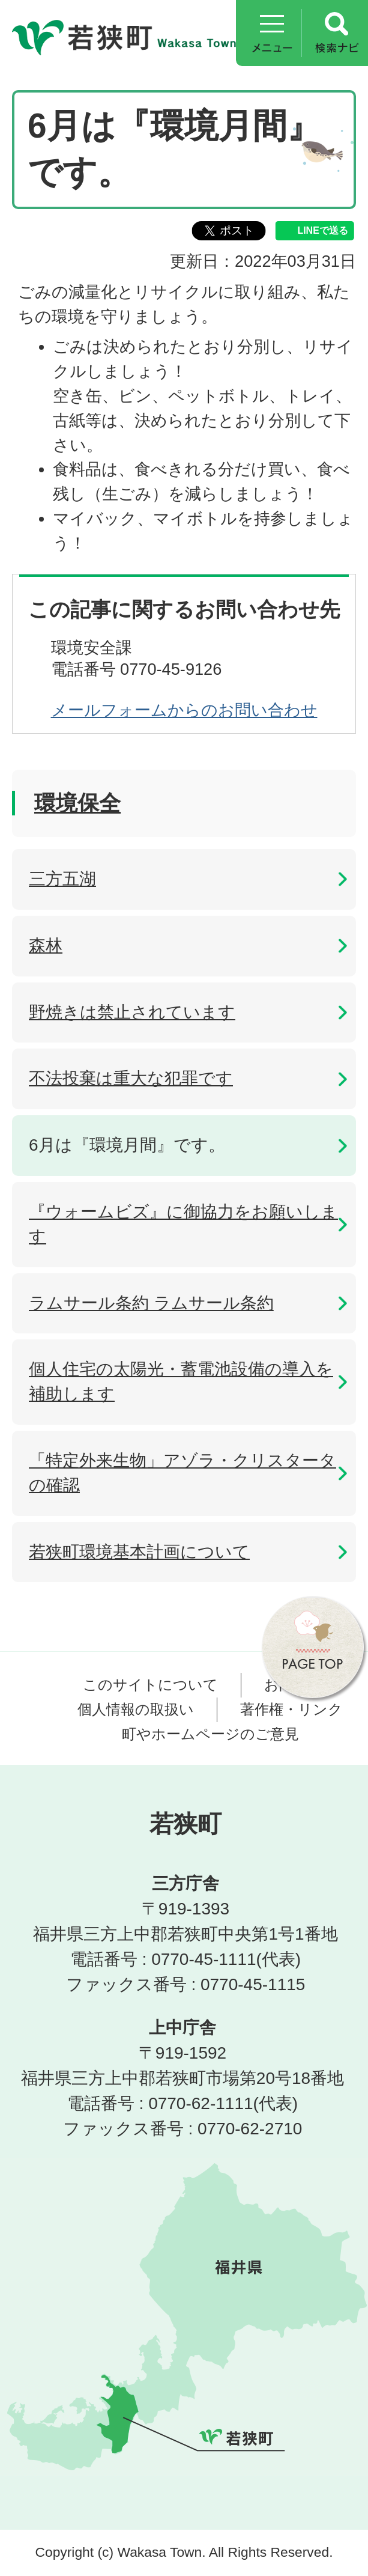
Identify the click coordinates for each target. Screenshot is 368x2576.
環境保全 (77, 803)
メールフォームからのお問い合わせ (184, 710)
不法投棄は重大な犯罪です (131, 1078)
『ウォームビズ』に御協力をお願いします (183, 1224)
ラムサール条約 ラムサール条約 (151, 1303)
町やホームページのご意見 (210, 1734)
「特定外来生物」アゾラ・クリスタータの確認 (182, 1472)
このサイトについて (150, 1684)
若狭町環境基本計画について (139, 1551)
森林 (45, 945)
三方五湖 (62, 878)
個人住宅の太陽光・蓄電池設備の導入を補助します (181, 1381)
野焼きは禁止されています (132, 1012)
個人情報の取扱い (135, 1709)
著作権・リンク (291, 1709)
